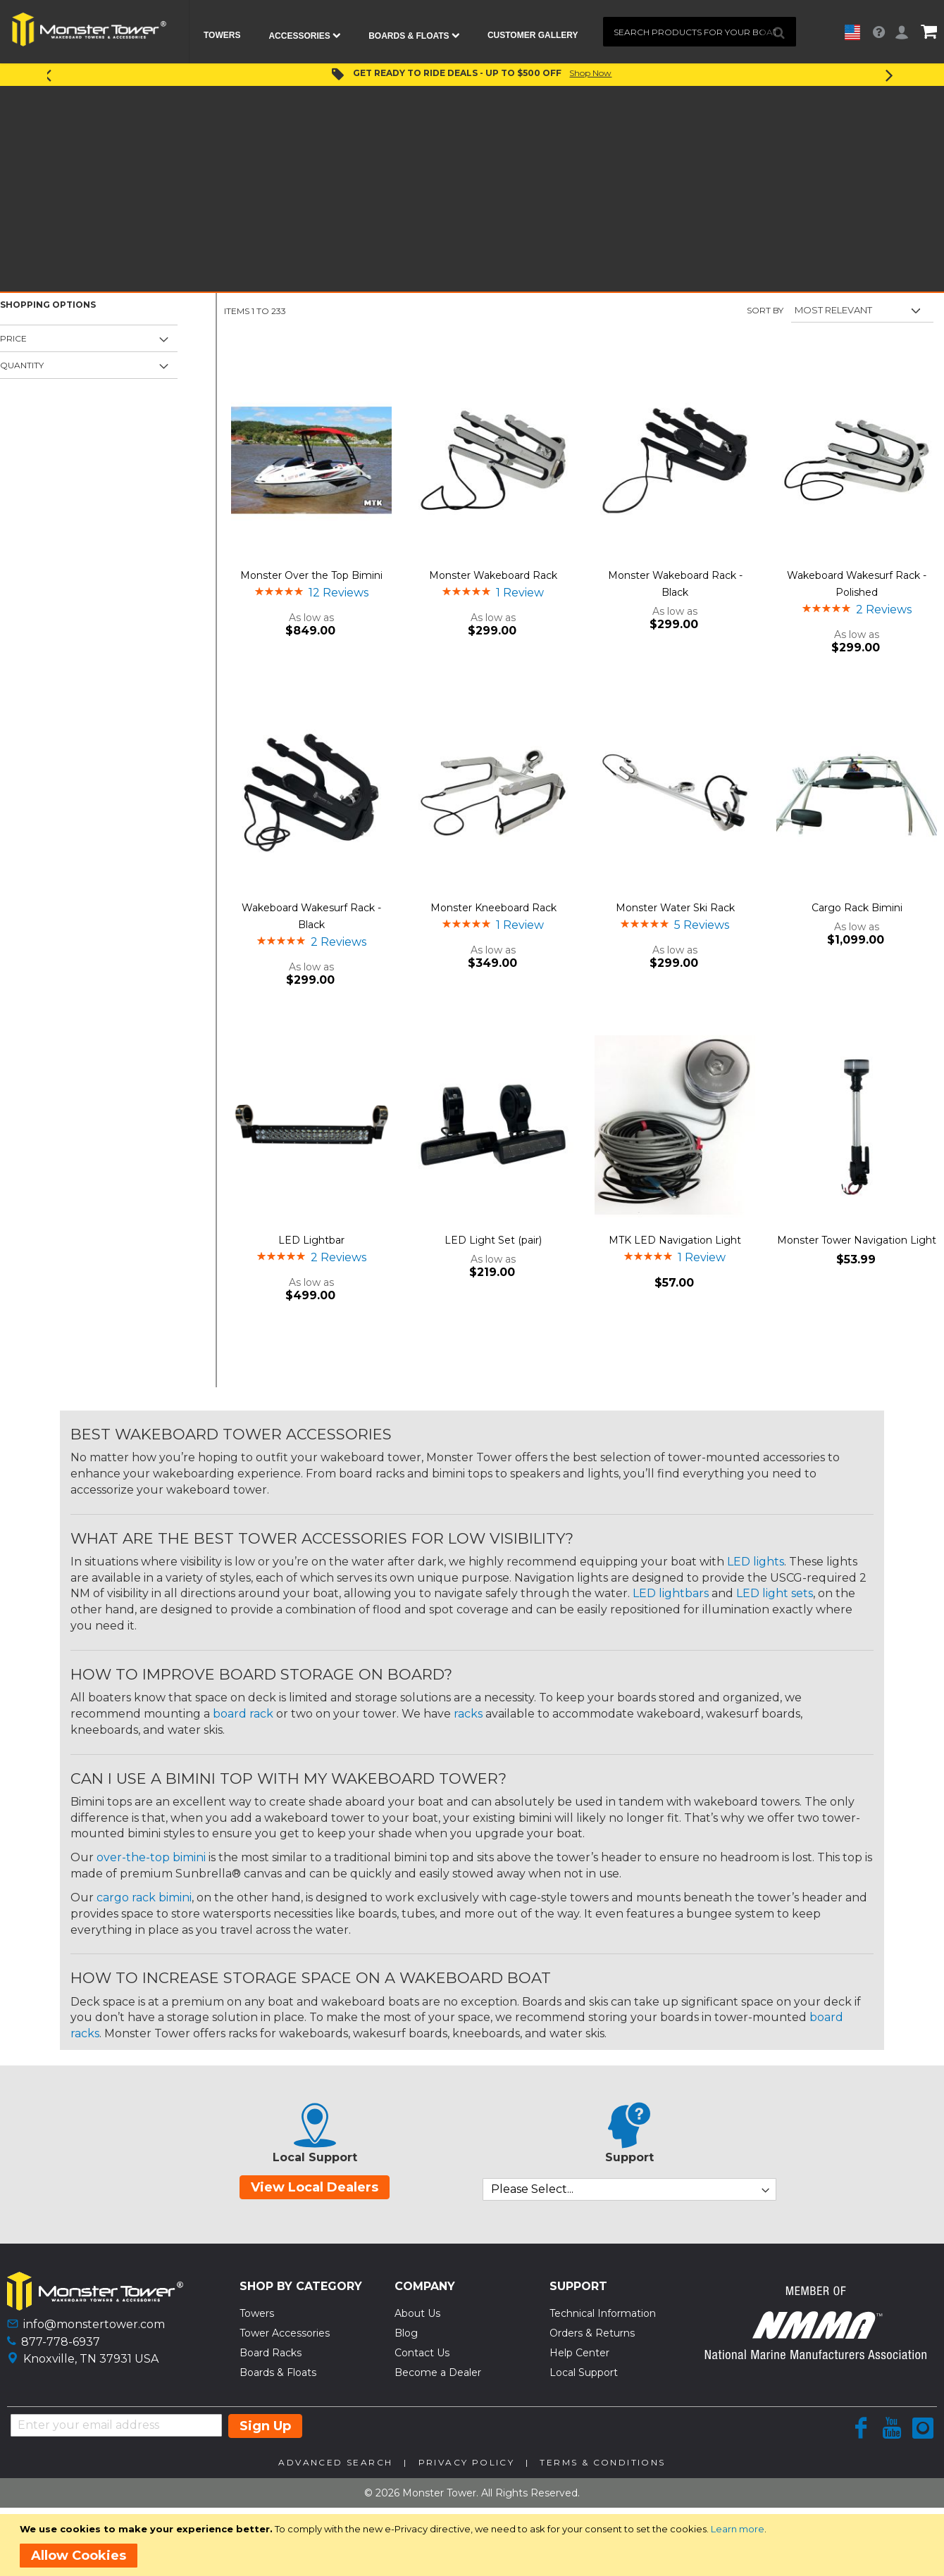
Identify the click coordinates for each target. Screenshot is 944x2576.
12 (338, 592)
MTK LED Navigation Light (675, 1240)
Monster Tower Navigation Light (856, 1240)
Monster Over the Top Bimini (311, 575)
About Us (417, 2313)
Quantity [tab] (22, 365)
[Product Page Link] (311, 461)
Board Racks (271, 2352)
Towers (257, 2313)
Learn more (737, 2528)
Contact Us (422, 2352)
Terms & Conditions (602, 2462)
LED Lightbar (311, 1240)
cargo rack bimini (144, 1897)
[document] (474, 2545)
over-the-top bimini (151, 1857)
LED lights (755, 1561)
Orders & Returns (592, 2333)
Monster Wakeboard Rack (493, 575)
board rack (243, 1713)
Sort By (765, 310)
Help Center (579, 2352)
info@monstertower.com (94, 2324)
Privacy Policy (466, 2462)
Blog (406, 2333)
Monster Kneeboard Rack (493, 907)
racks (468, 1713)
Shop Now (590, 73)
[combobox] (699, 31)
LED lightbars (671, 1593)
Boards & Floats (278, 2372)
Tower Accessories (285, 2333)
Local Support (583, 2372)
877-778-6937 (60, 2342)
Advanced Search (335, 2462)
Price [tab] (13, 338)
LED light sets (774, 1593)
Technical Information (602, 2313)
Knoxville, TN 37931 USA (91, 2358)
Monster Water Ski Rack (675, 907)
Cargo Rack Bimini (857, 907)
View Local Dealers (314, 2187)
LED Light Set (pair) (493, 1240)
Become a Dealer (438, 2372)
